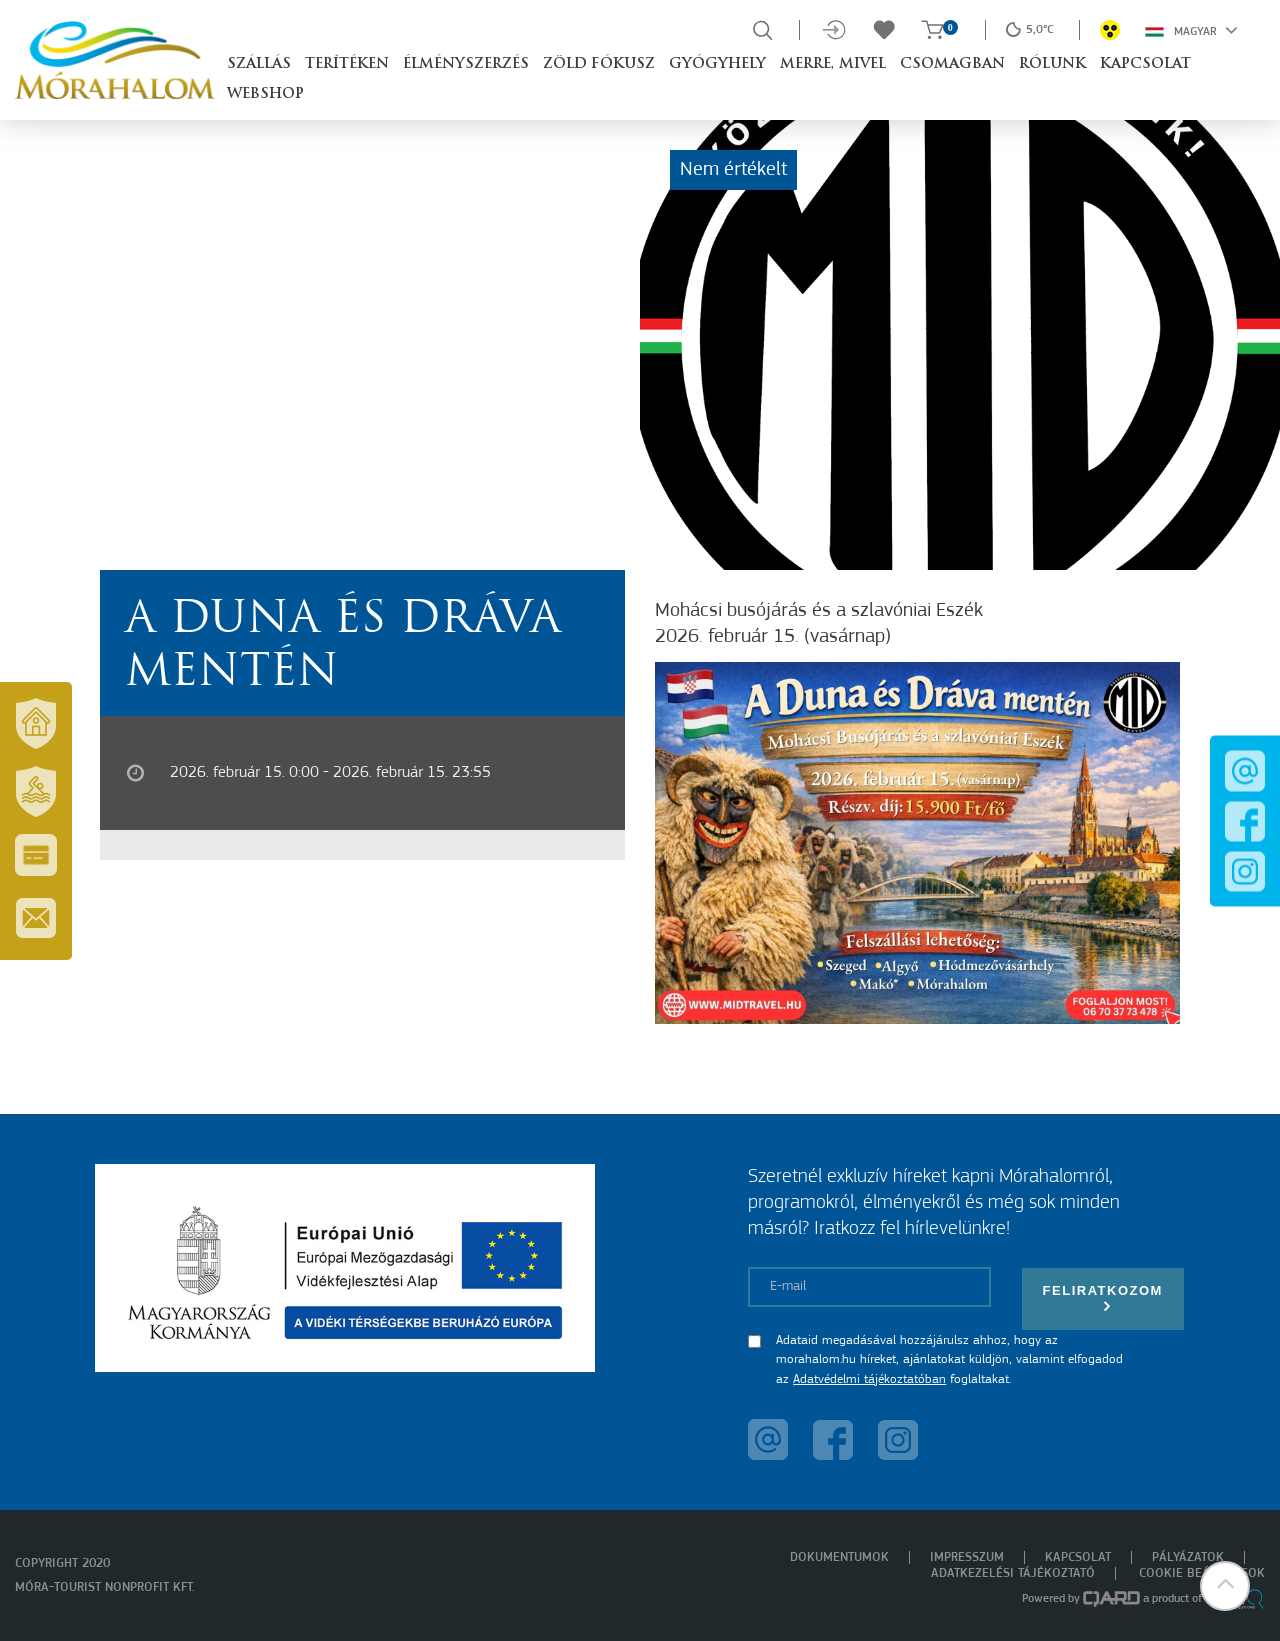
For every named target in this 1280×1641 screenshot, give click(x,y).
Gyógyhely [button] (717, 64)
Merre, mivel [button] (833, 64)
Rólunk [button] (1052, 64)
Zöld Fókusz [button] (599, 64)
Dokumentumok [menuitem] (839, 1557)
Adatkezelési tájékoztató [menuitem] (1013, 1573)
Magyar (1191, 30)
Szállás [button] (259, 64)
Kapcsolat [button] (1145, 64)
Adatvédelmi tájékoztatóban (869, 1379)
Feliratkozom (1103, 1298)
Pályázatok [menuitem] (1188, 1557)
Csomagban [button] (952, 64)
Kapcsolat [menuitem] (1078, 1557)
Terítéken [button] (347, 64)
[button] (1225, 1586)
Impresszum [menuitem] (967, 1557)
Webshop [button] (265, 94)
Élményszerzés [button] (466, 64)
